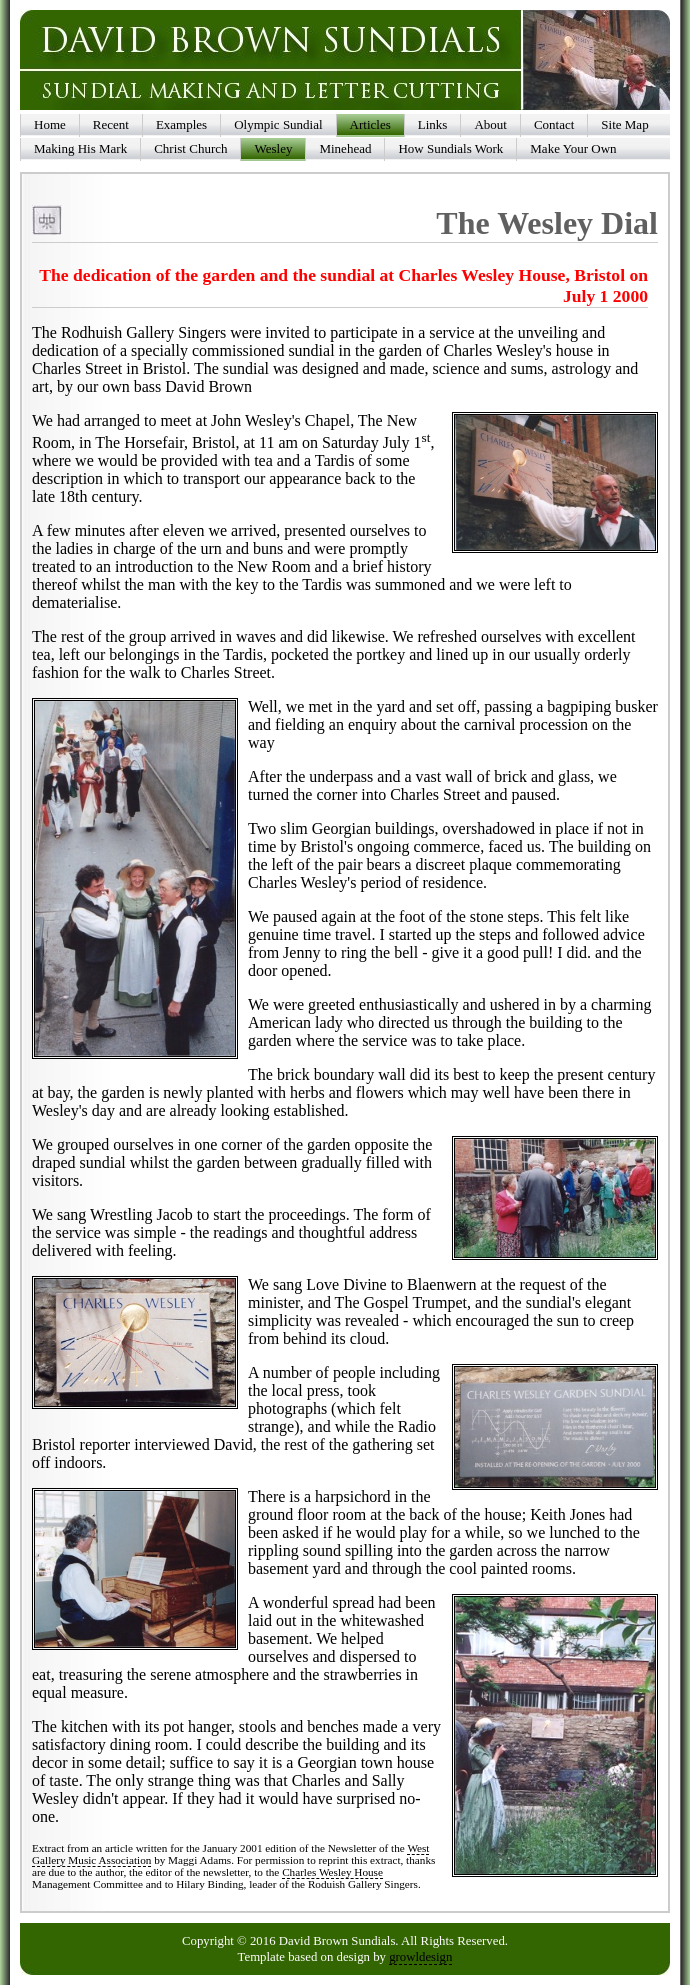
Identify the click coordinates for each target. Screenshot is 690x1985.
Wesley (273, 148)
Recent (111, 124)
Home (50, 124)
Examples (181, 124)
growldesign (420, 1957)
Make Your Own (573, 148)
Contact (554, 124)
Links (433, 124)
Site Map (624, 124)
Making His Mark (80, 148)
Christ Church (190, 148)
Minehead (345, 148)
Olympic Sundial (278, 124)
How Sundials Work (450, 148)
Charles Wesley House (332, 1872)
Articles (370, 124)
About (490, 124)
